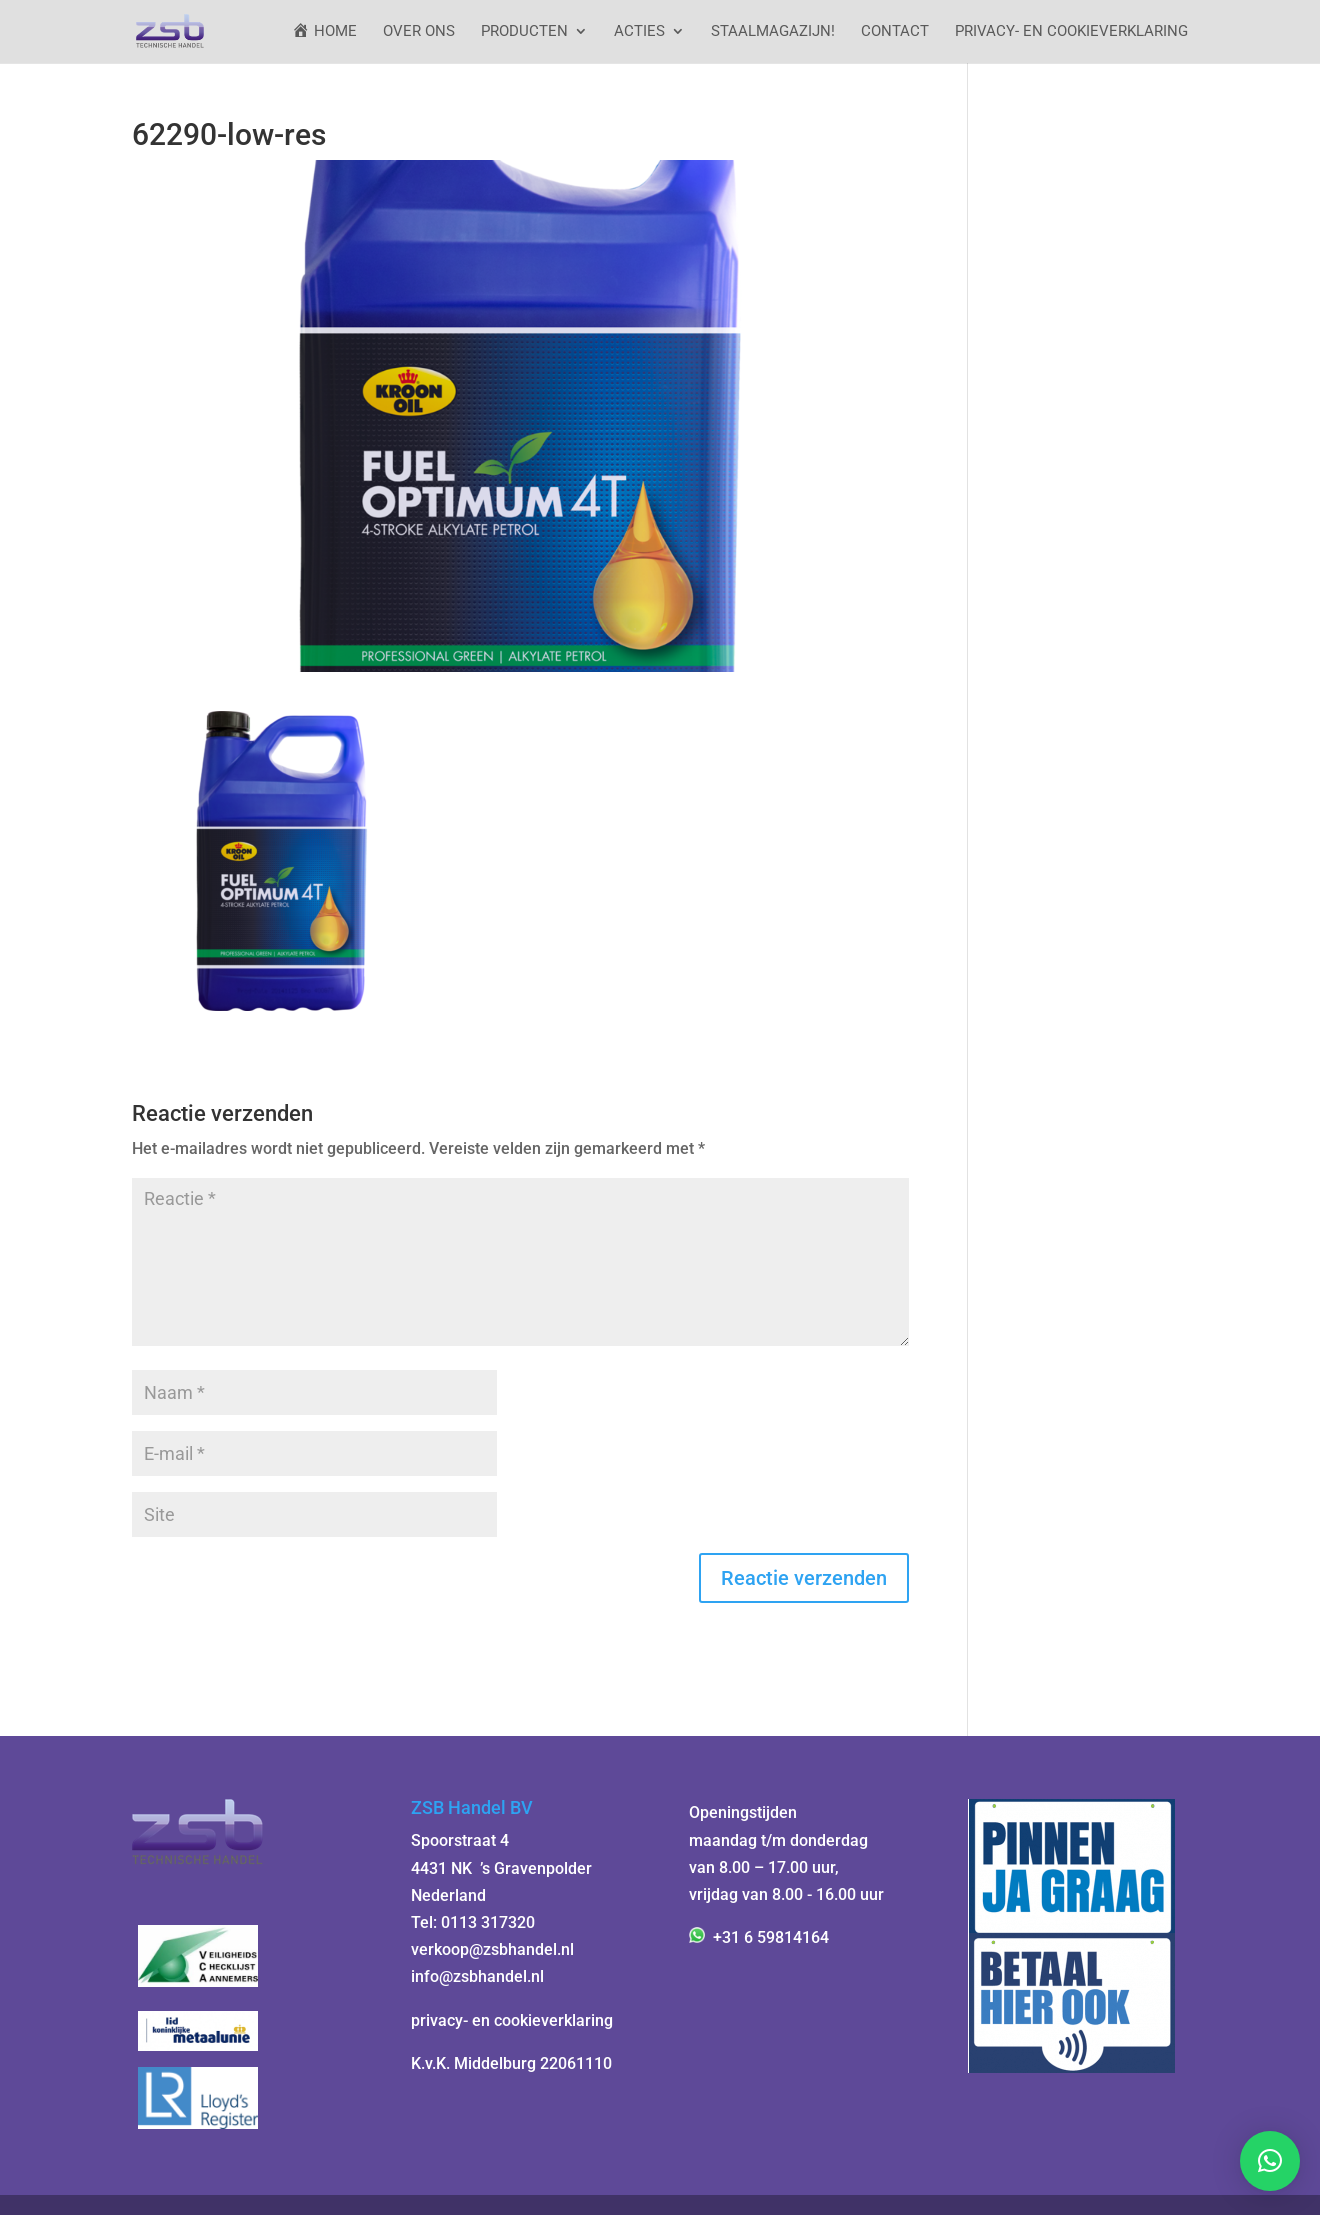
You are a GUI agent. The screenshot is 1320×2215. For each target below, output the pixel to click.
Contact (895, 32)
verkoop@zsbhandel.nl (492, 1949)
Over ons (419, 32)
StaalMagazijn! (773, 32)
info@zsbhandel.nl (477, 1976)
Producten (524, 32)
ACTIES (639, 32)
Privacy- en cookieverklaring (1071, 32)
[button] (1270, 2161)
